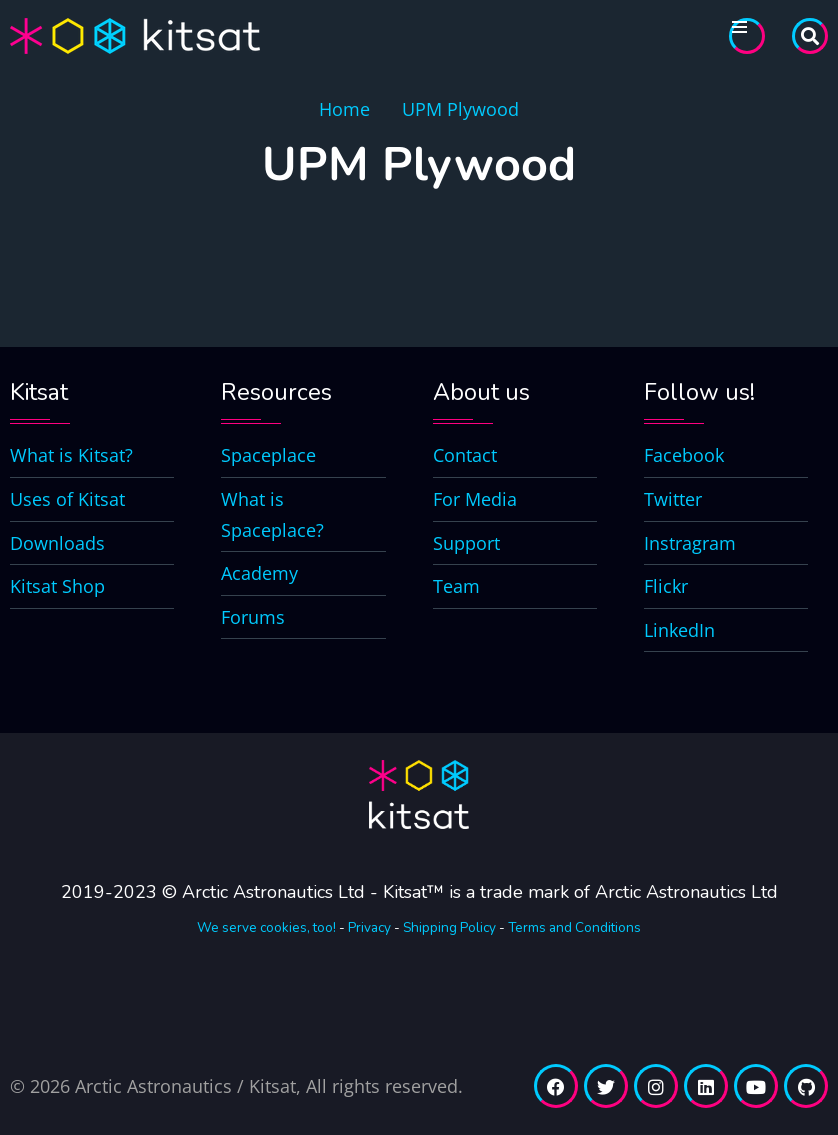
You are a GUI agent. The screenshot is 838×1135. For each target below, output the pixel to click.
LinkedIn (679, 630)
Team (456, 586)
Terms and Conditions (574, 927)
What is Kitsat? (71, 455)
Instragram (690, 543)
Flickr (666, 586)
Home (344, 109)
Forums (253, 617)
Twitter (673, 499)
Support (466, 543)
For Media (475, 499)
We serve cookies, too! (266, 927)
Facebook (684, 455)
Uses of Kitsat (67, 499)
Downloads (57, 543)
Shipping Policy (449, 927)
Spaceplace (268, 455)
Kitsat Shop (57, 586)
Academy (259, 573)
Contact (465, 455)
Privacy (369, 927)
